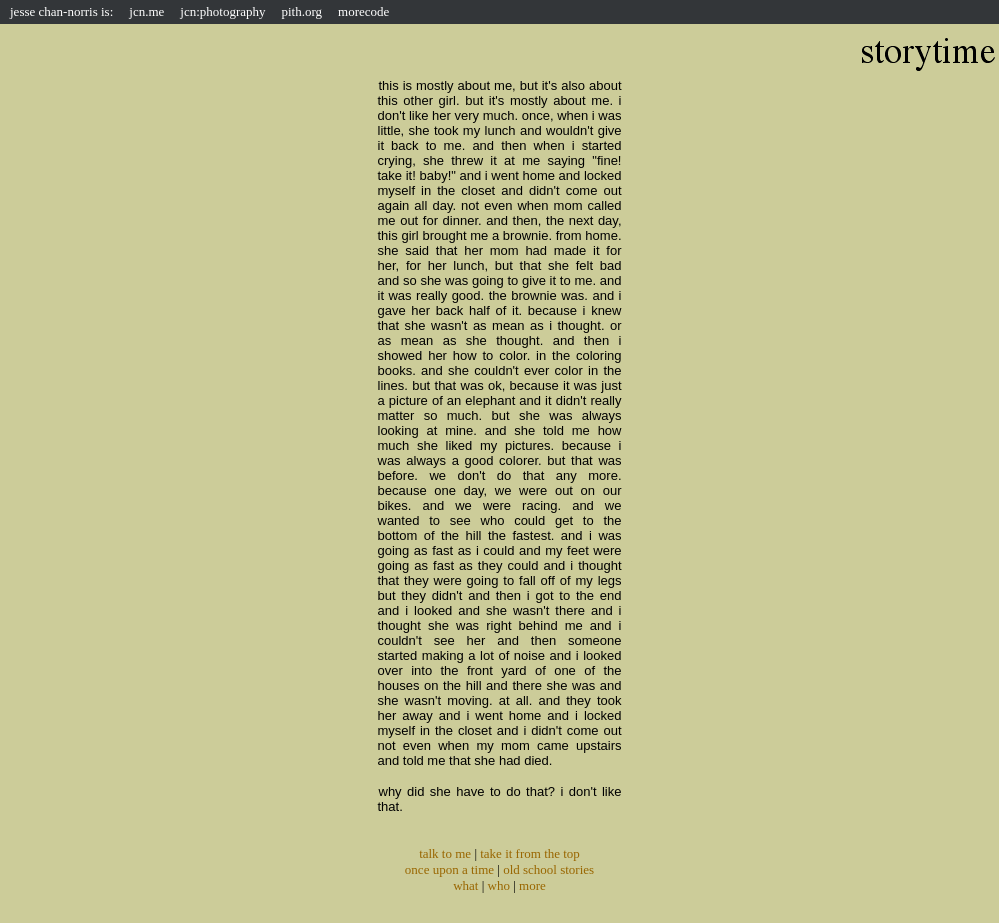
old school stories (548, 869)
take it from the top (530, 853)
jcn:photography (222, 11)
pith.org (302, 11)
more (532, 885)
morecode (363, 11)
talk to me (445, 853)
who (499, 885)
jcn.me (146, 11)
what (465, 885)
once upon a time (449, 869)
